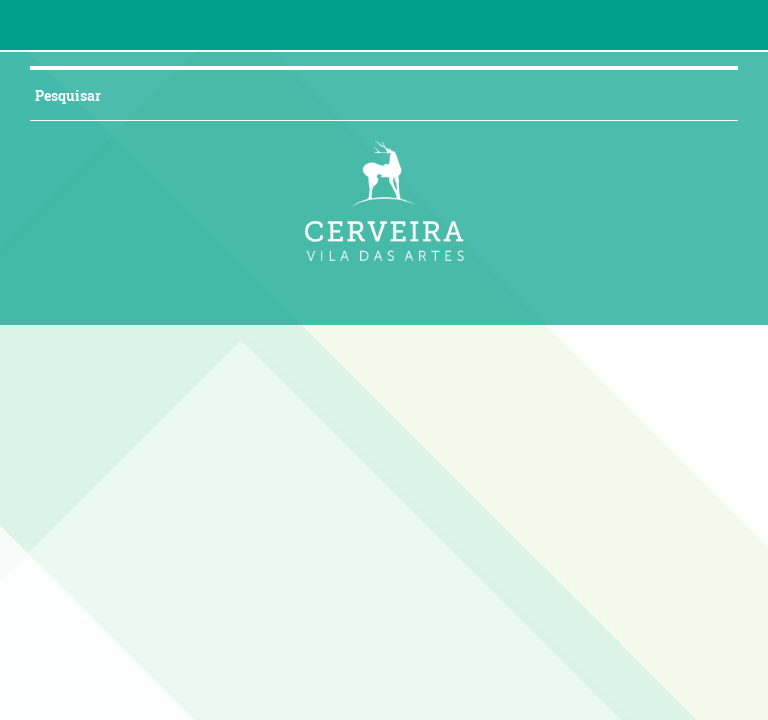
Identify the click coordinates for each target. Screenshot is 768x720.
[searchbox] (359, 95)
